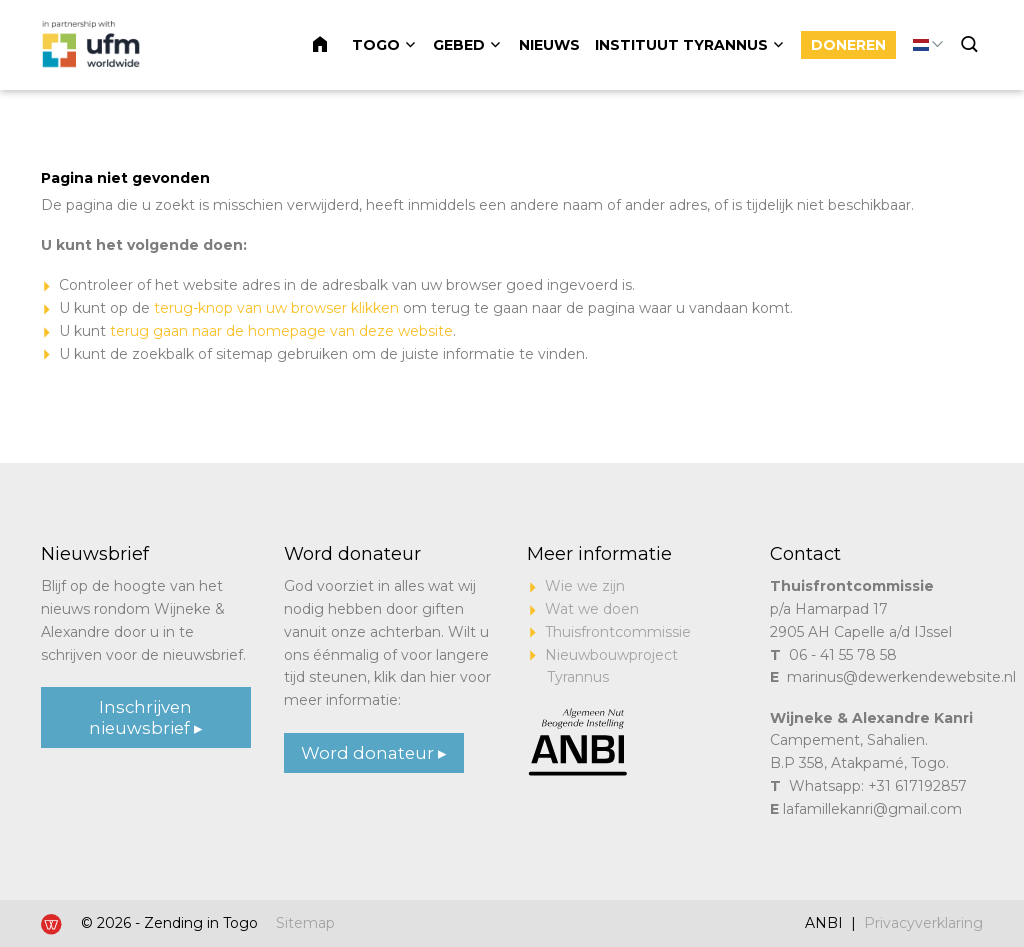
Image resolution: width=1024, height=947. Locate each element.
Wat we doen (592, 609)
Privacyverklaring (923, 923)
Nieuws (549, 45)
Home (332, 45)
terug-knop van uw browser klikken (276, 308)
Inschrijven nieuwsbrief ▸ (146, 717)
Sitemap (305, 923)
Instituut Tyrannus (681, 45)
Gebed (459, 45)
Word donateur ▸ (374, 753)
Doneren (848, 45)
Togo (376, 45)
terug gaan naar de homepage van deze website (281, 331)
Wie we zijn (585, 586)
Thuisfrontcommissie (618, 632)
